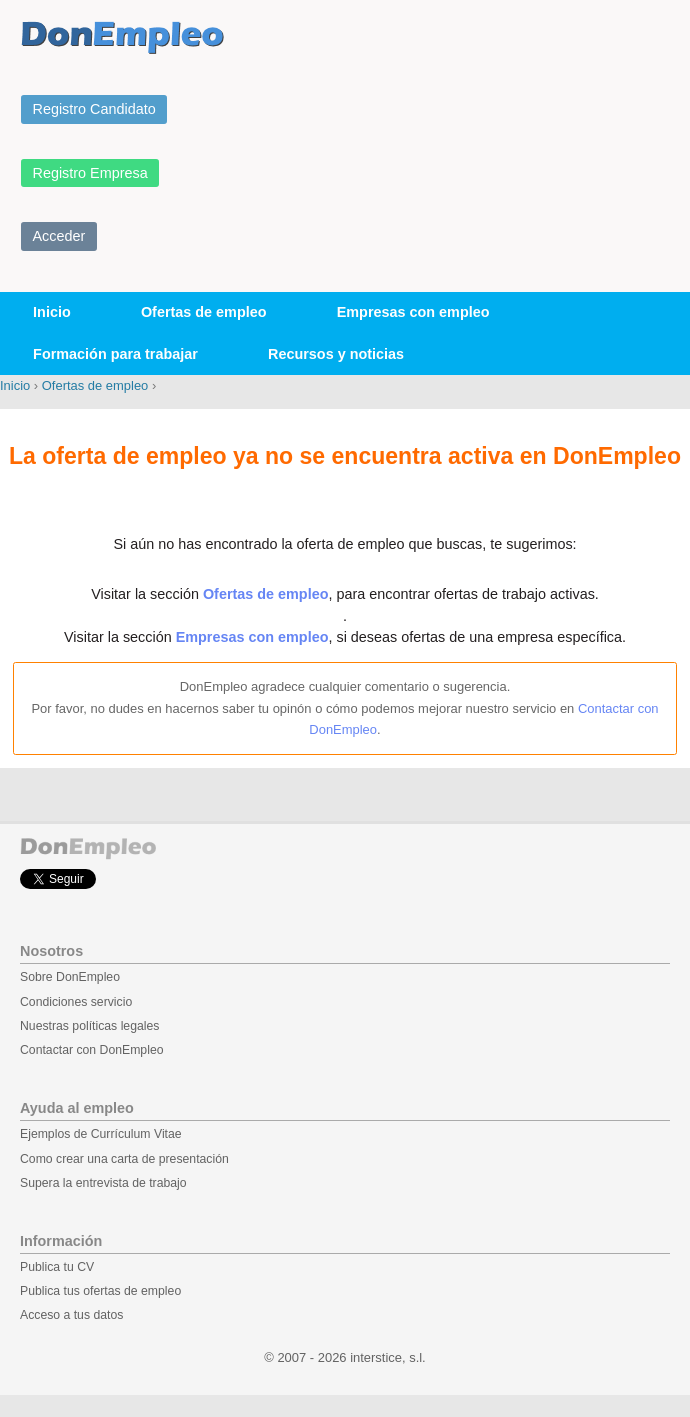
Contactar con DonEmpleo (92, 1050)
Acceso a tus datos (71, 1315)
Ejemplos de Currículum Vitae (101, 1134)
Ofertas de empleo (204, 312)
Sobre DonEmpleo (70, 977)
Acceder (59, 236)
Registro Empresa (90, 173)
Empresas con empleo (413, 312)
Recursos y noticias (336, 354)
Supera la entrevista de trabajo (103, 1183)
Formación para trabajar (115, 354)
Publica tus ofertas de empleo (100, 1291)
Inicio (52, 312)
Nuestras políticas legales (89, 1026)
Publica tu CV (57, 1267)
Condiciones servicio (76, 1002)
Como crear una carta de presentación (124, 1159)
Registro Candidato (94, 109)
